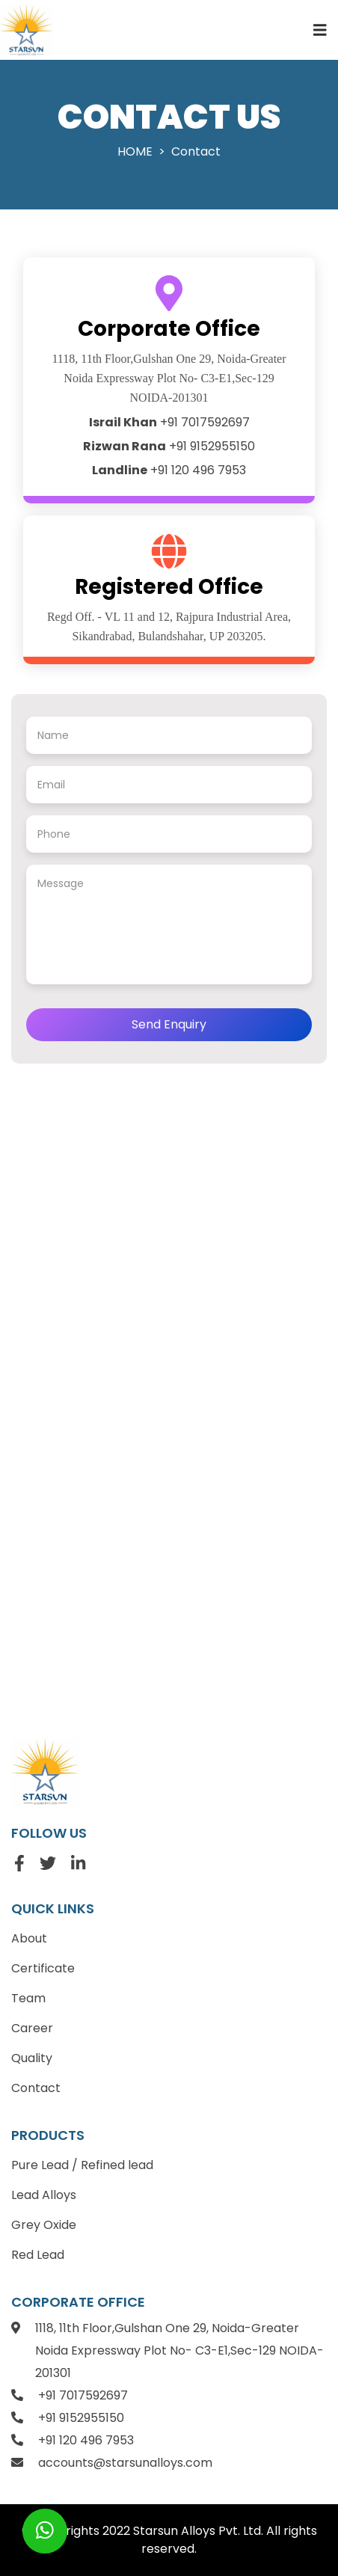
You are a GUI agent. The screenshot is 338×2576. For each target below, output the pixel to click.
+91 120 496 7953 (169, 470)
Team (28, 1998)
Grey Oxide (43, 2224)
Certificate (43, 1968)
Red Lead (37, 2254)
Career (32, 2028)
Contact (36, 2088)
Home (135, 151)
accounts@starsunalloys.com (125, 2462)
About (29, 1938)
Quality (31, 2058)
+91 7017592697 (169, 422)
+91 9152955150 (169, 446)
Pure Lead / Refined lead (82, 2165)
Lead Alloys (43, 2195)
